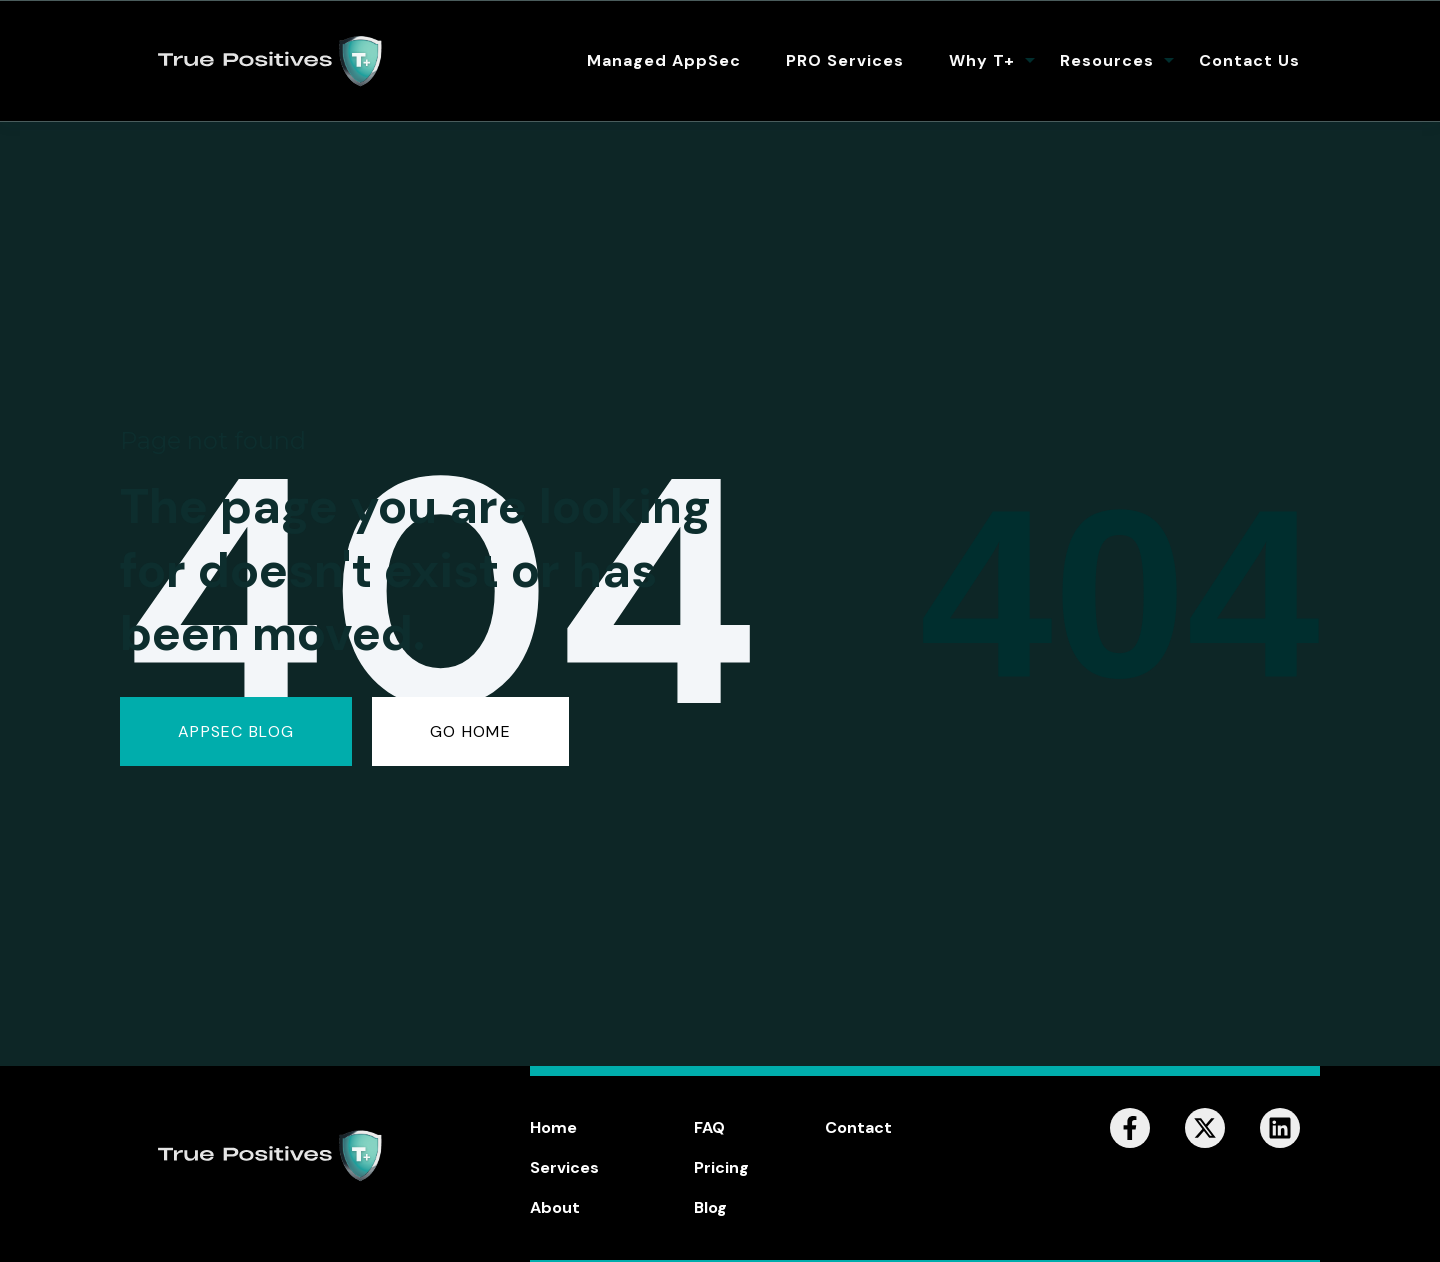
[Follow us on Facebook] (1130, 1128)
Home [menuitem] (553, 1127)
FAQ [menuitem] (709, 1127)
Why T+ (982, 60)
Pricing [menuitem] (721, 1167)
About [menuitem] (555, 1207)
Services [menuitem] (564, 1167)
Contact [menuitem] (858, 1127)
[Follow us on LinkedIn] (1280, 1128)
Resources (1107, 60)
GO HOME (470, 731)
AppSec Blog (236, 731)
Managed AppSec (664, 60)
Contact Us (1249, 60)
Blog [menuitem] (710, 1207)
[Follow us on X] (1205, 1128)
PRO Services (845, 60)
